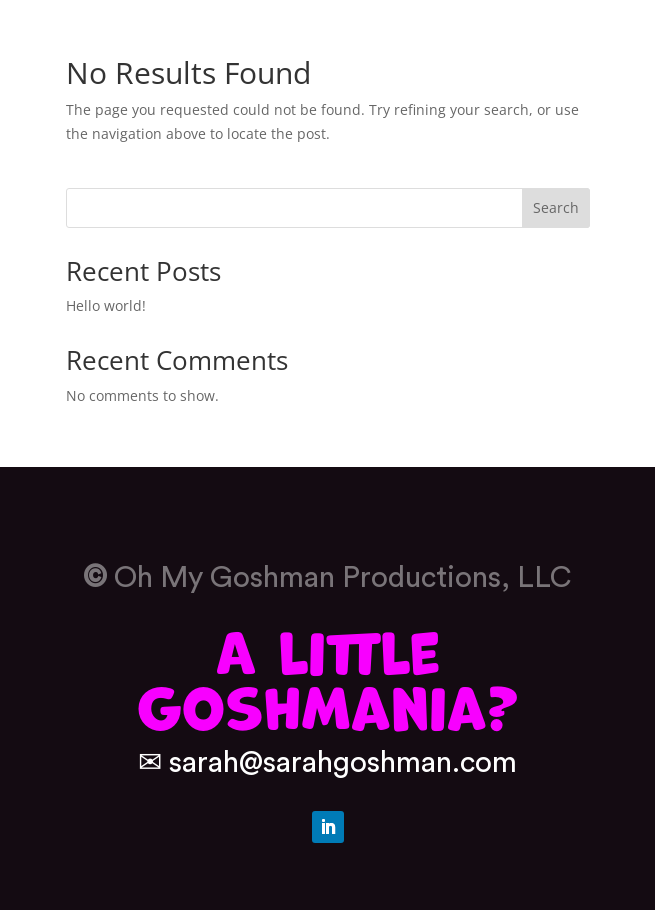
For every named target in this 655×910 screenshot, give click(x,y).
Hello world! (106, 305)
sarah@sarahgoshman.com (343, 763)
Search (556, 207)
